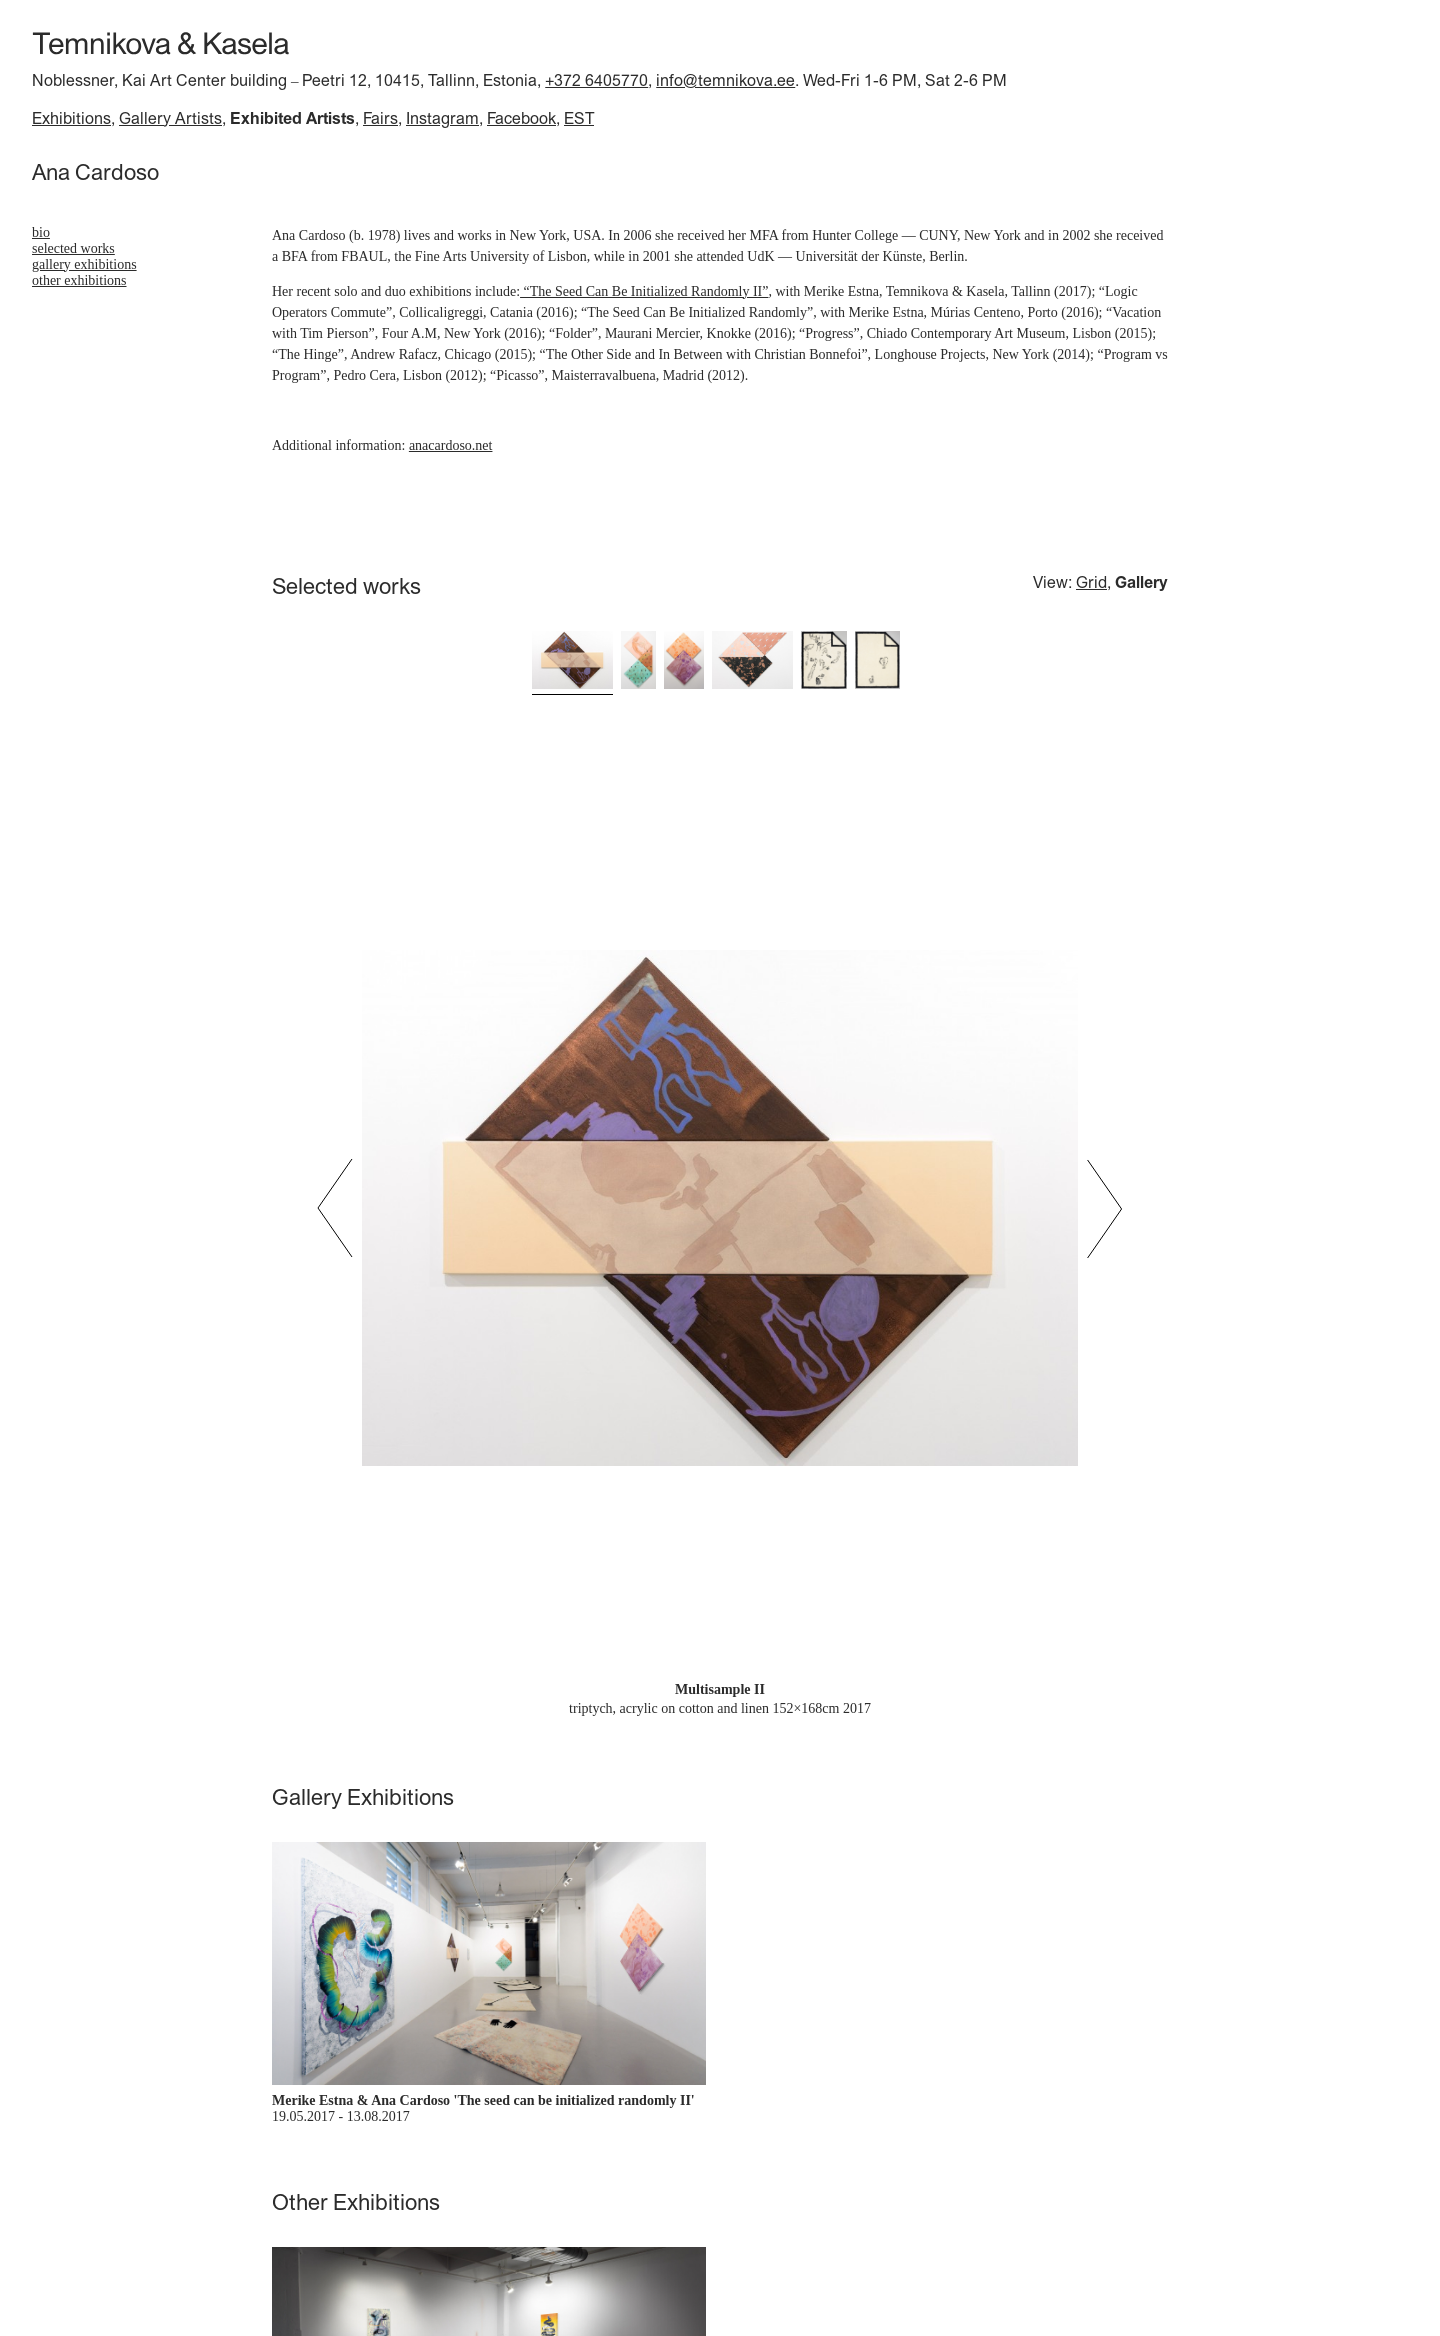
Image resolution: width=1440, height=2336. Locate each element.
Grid (1091, 582)
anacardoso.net (451, 445)
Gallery (1141, 582)
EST (579, 118)
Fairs (380, 118)
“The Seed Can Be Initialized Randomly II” (644, 291)
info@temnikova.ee (725, 80)
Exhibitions (71, 118)
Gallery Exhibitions (84, 264)
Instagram (442, 118)
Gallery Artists (170, 118)
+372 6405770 (596, 80)
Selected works (73, 248)
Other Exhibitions (79, 280)
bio (41, 232)
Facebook (521, 118)
